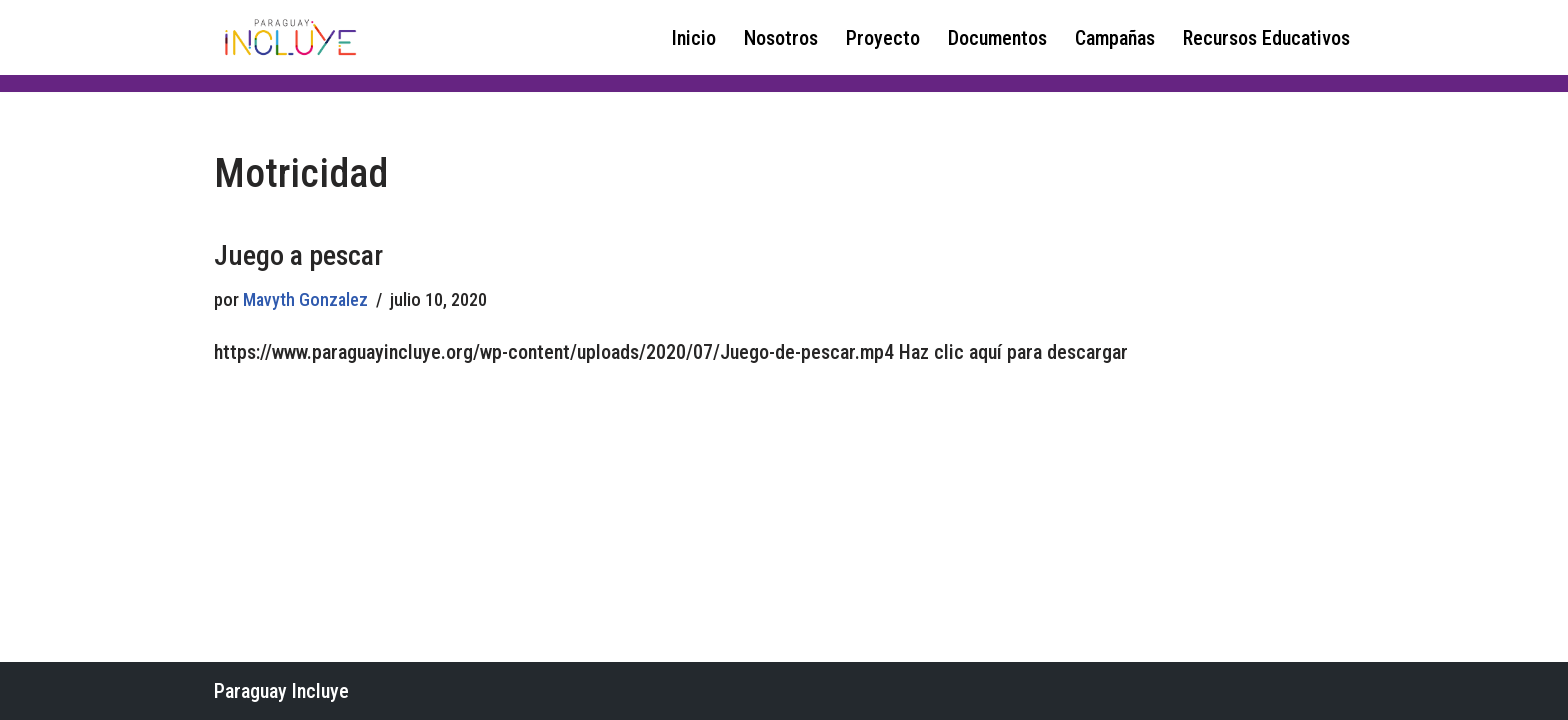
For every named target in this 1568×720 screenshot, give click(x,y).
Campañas (1115, 38)
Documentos (997, 38)
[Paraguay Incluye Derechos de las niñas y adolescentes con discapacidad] (289, 37)
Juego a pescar (298, 255)
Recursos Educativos (1266, 38)
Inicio (694, 38)
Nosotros (781, 38)
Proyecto (883, 38)
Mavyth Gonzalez (305, 299)
